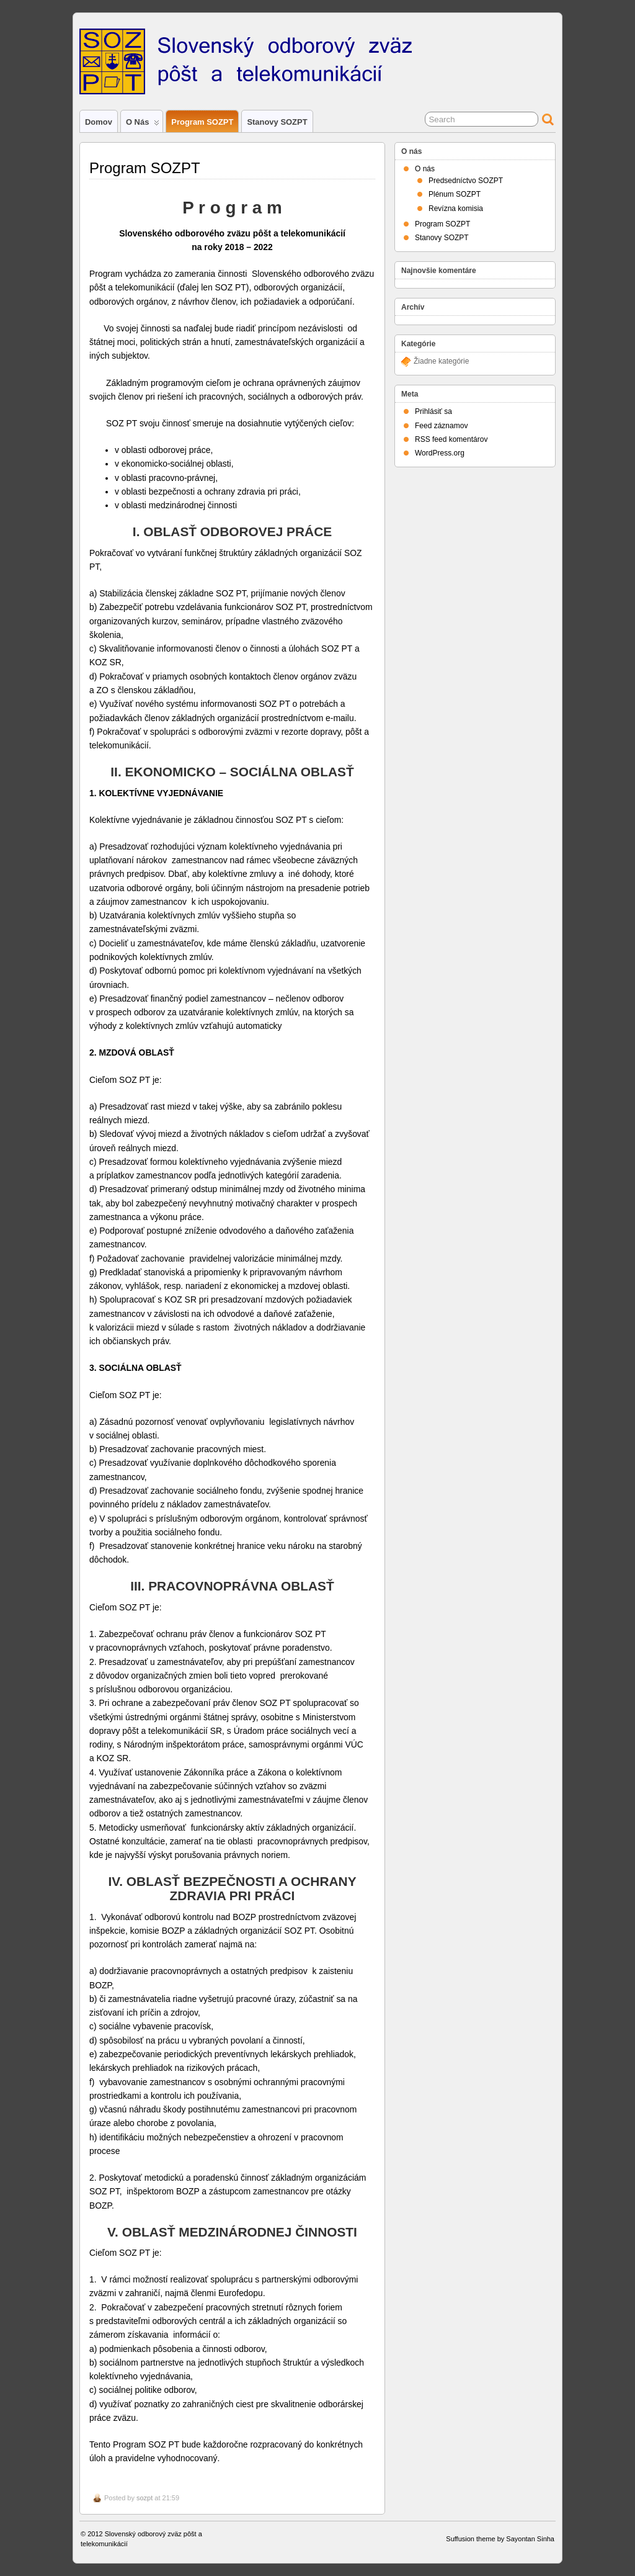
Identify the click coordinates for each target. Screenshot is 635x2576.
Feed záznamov (441, 425)
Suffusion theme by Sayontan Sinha (500, 2538)
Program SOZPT (202, 122)
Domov (98, 122)
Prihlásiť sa (433, 411)
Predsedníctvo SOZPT (466, 180)
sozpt (144, 2498)
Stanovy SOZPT (277, 122)
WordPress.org (439, 453)
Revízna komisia (456, 208)
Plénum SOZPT (455, 194)
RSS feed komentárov (451, 439)
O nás (142, 124)
